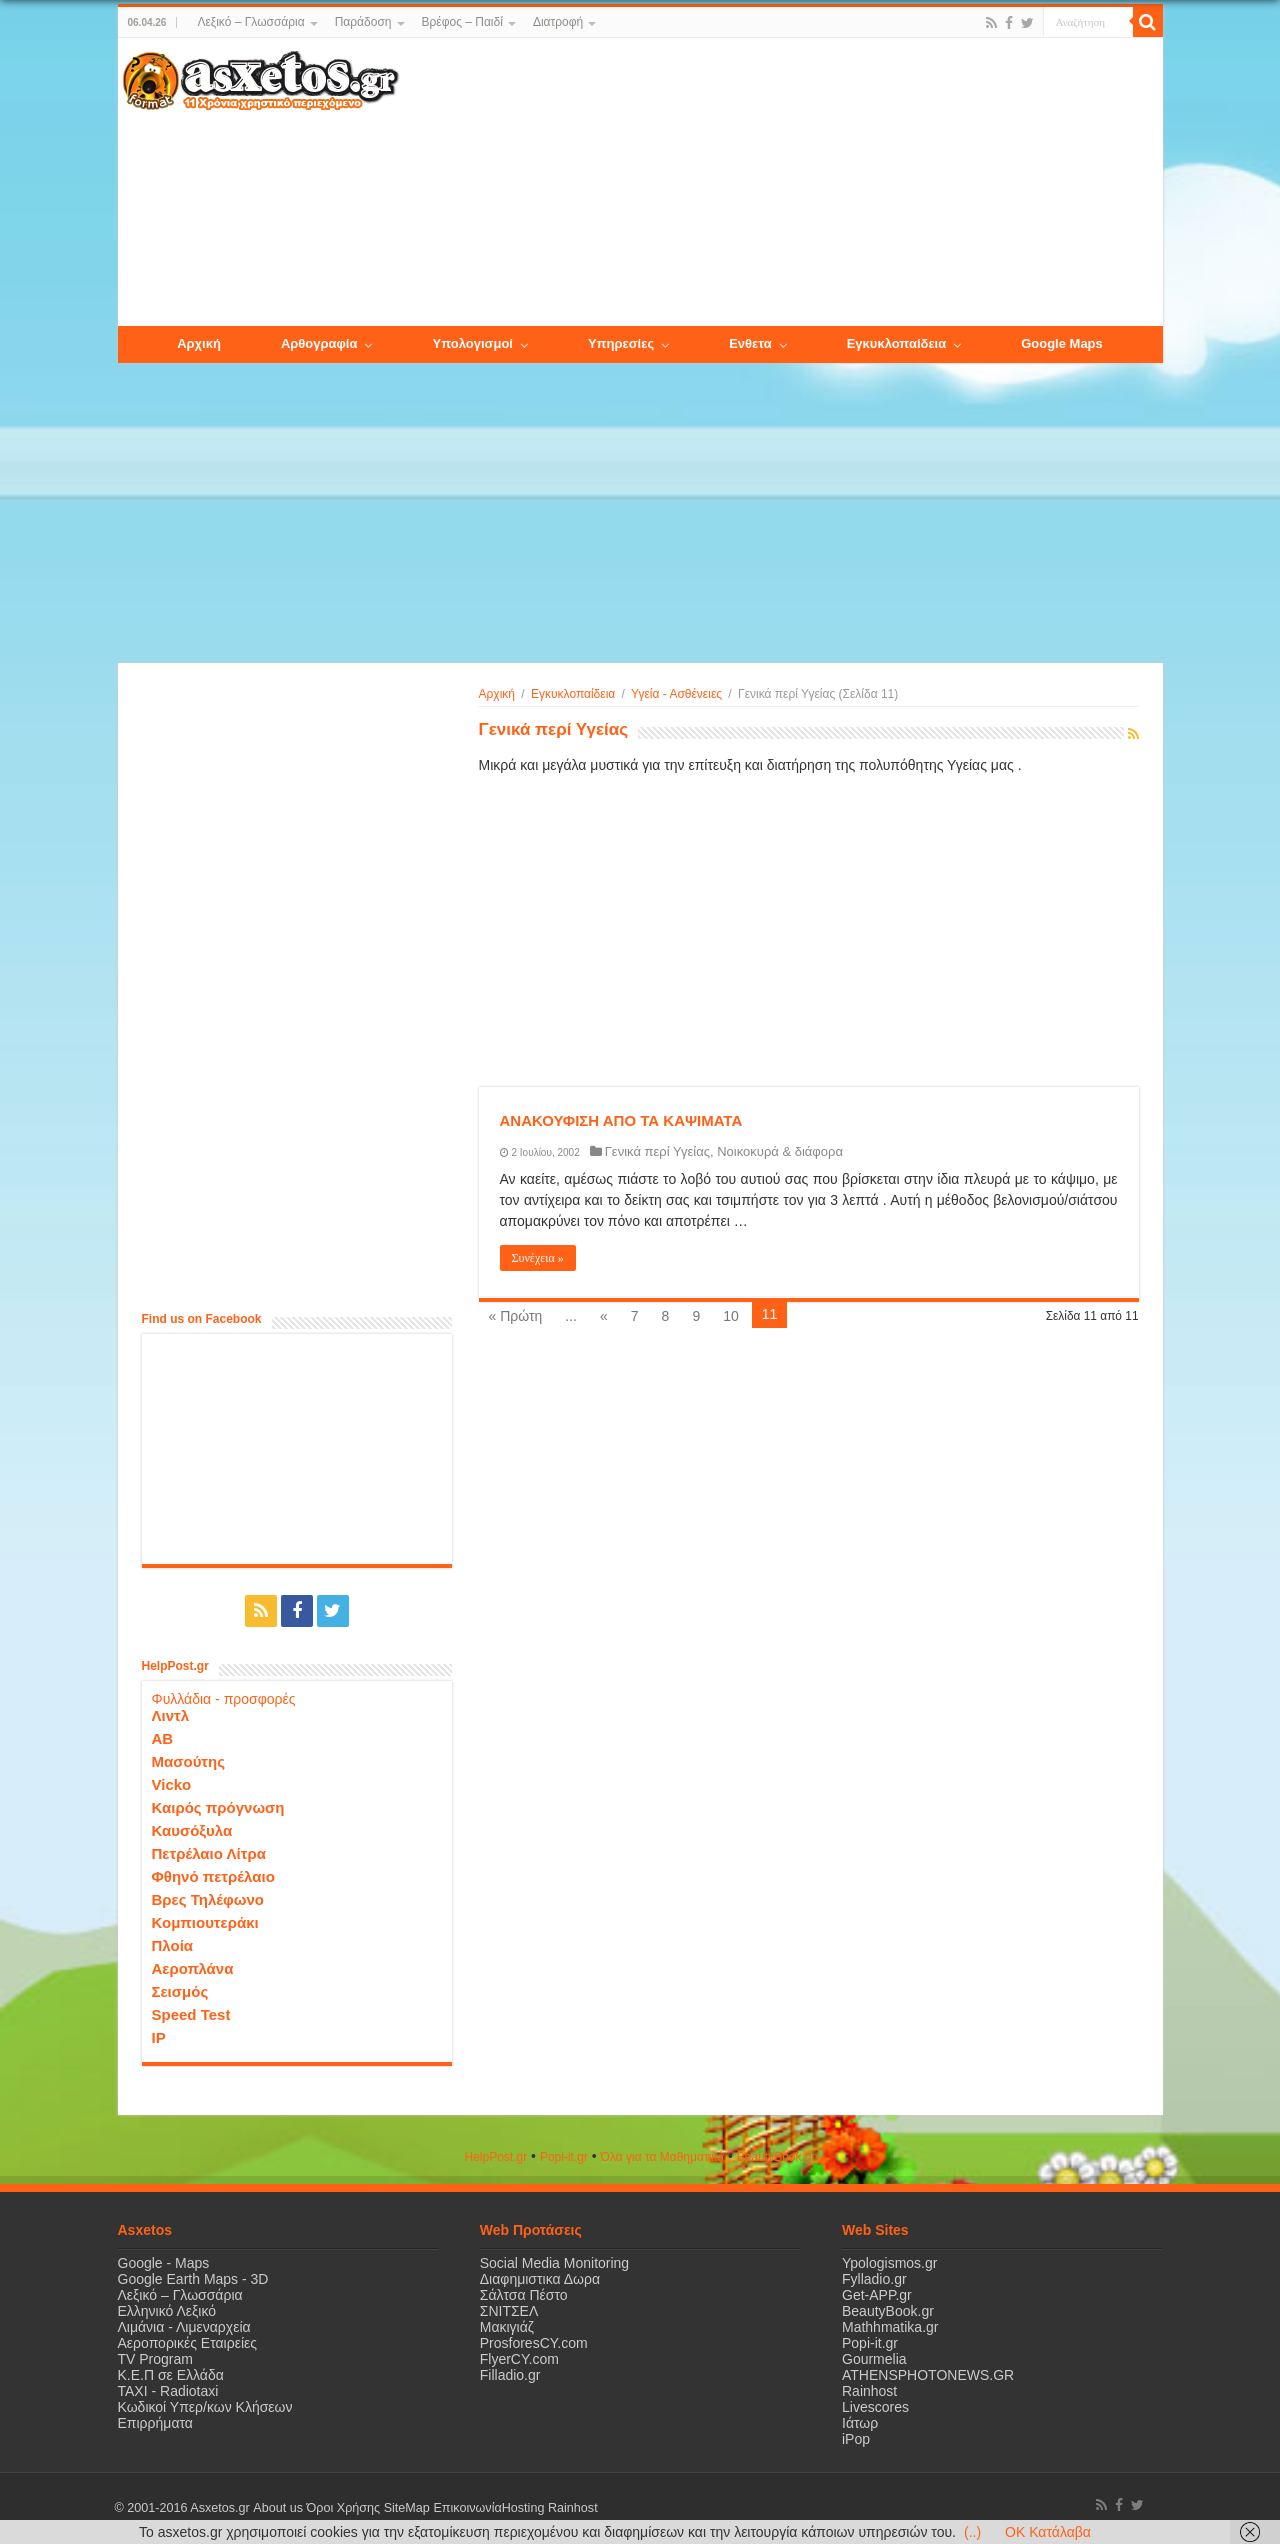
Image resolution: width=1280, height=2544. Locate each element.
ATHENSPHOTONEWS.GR (928, 2375)
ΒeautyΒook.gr (776, 2157)
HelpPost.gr (495, 2157)
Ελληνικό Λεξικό (167, 2311)
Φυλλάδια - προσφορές (224, 1699)
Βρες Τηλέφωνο (208, 1899)
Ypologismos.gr (889, 2263)
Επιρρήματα (155, 2423)
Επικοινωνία (467, 2508)
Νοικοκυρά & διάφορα (780, 1151)
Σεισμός (180, 1991)
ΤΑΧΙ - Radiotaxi (168, 2391)
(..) (972, 2532)
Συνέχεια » (538, 1258)
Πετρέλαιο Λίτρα (209, 1853)
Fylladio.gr (874, 2279)
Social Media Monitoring (554, 2263)
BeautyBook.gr (888, 2311)
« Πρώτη (516, 1316)
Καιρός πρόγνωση (218, 1807)
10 (731, 1316)
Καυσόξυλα (192, 1830)
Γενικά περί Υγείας (657, 1151)
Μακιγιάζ (507, 2327)
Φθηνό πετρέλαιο (213, 1876)
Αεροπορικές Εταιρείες (188, 2343)
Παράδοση (363, 22)
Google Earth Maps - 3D (193, 2279)
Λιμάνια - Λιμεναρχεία (184, 2327)
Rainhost (869, 2391)
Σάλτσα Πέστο (524, 2295)
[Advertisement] (780, 183)
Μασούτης (189, 1761)
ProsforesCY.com (534, 2343)
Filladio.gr (510, 2375)
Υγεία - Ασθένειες (676, 694)
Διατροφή (558, 22)
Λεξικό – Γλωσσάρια (250, 22)
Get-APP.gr (877, 2295)
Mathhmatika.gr (890, 2327)
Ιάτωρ (860, 2423)
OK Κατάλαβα (1048, 2532)
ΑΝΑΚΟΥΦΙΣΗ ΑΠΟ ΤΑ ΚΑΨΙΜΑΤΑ (621, 1120)
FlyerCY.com (519, 2359)
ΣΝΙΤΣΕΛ (509, 2311)
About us (278, 2508)
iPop (856, 2439)
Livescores (875, 2407)
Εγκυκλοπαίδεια (573, 694)
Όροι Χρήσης (343, 2508)
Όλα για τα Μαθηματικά (663, 2157)
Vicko (172, 1784)
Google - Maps (164, 2263)
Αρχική (497, 694)
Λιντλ (171, 1715)
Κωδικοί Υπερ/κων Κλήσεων (205, 2407)
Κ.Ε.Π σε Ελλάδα (171, 2375)
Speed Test (191, 2014)
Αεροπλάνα (193, 1968)
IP (159, 2037)
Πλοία (173, 1945)
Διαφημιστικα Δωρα (540, 2279)
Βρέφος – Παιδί (462, 22)
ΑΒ (163, 1738)
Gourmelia (874, 2359)
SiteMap (406, 2508)
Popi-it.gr (564, 2157)
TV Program (155, 2359)
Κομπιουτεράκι (205, 1922)
